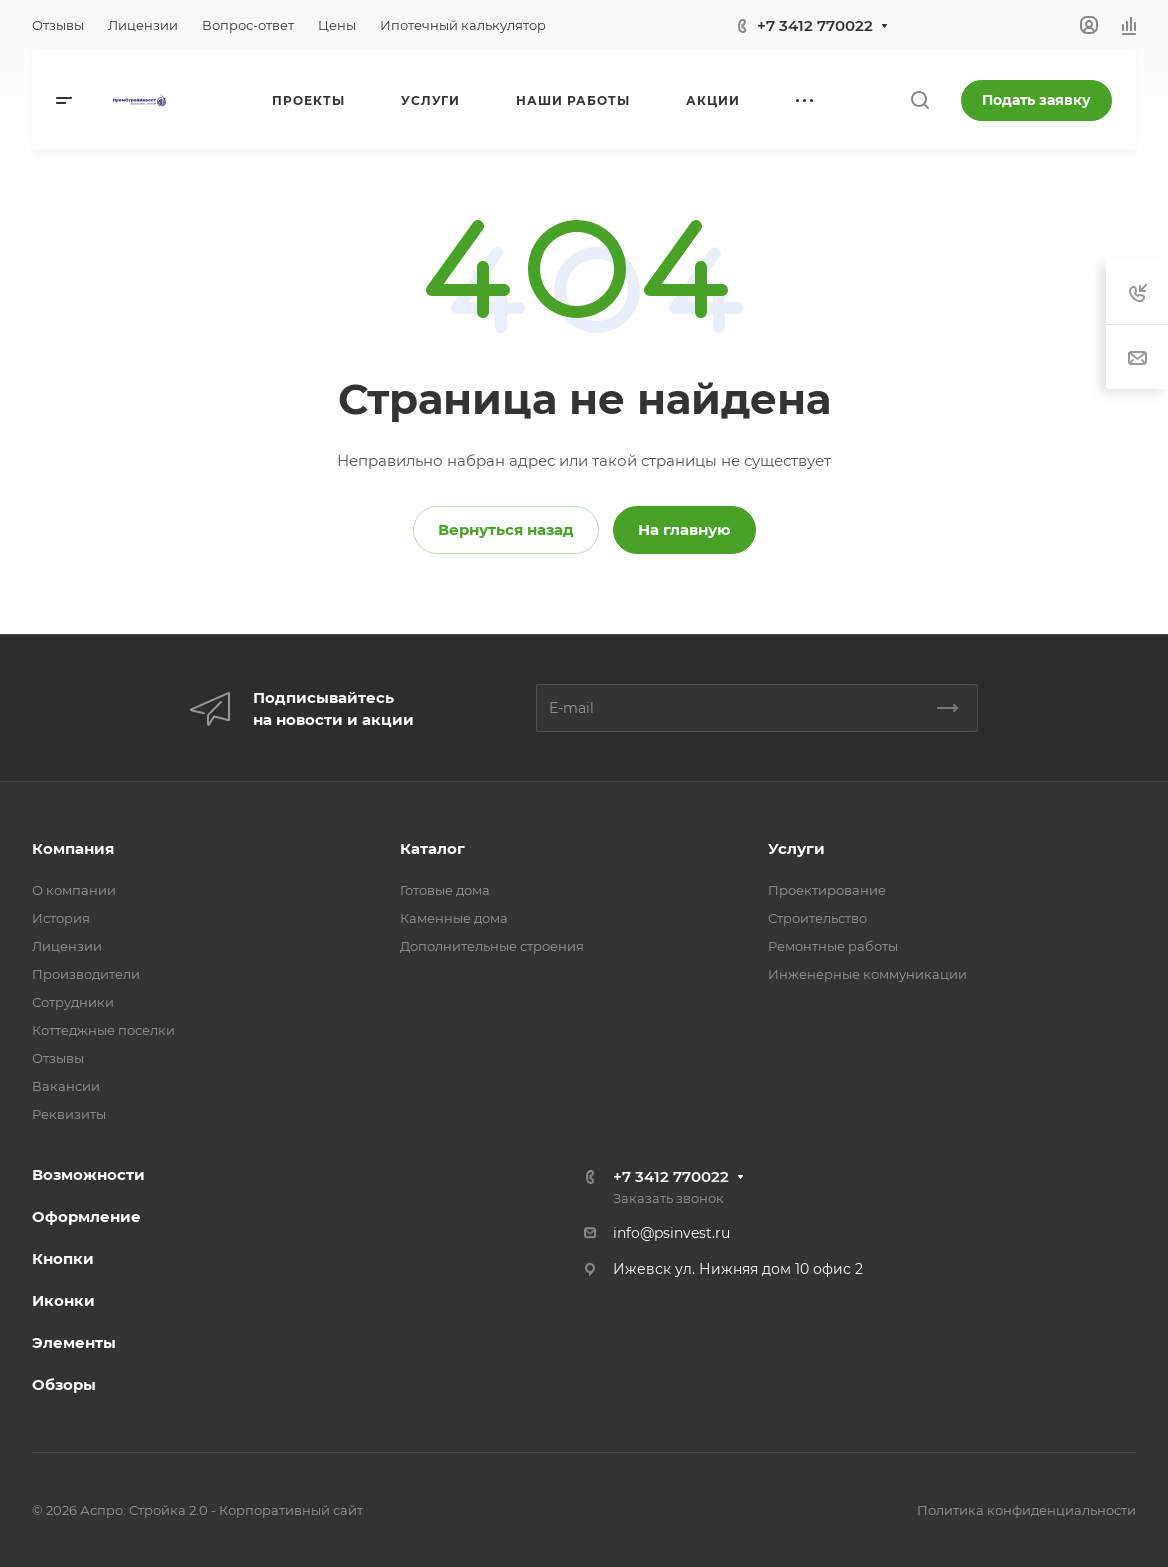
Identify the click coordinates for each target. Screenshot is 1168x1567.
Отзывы (58, 1058)
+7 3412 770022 (815, 25)
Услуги (796, 848)
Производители (86, 974)
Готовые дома (445, 890)
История (61, 918)
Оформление (86, 1216)
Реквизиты (69, 1114)
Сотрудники (73, 1002)
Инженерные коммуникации (867, 974)
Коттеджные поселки (103, 1030)
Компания (73, 848)
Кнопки (63, 1258)
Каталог (432, 848)
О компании (74, 890)
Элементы (74, 1342)
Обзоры (64, 1384)
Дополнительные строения (492, 946)
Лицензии (67, 946)
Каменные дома (454, 918)
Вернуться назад (506, 529)
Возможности (88, 1174)
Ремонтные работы (833, 946)
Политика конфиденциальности (1026, 1510)
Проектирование (827, 890)
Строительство (817, 918)
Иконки (63, 1300)
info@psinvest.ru (671, 1233)
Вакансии (66, 1086)
